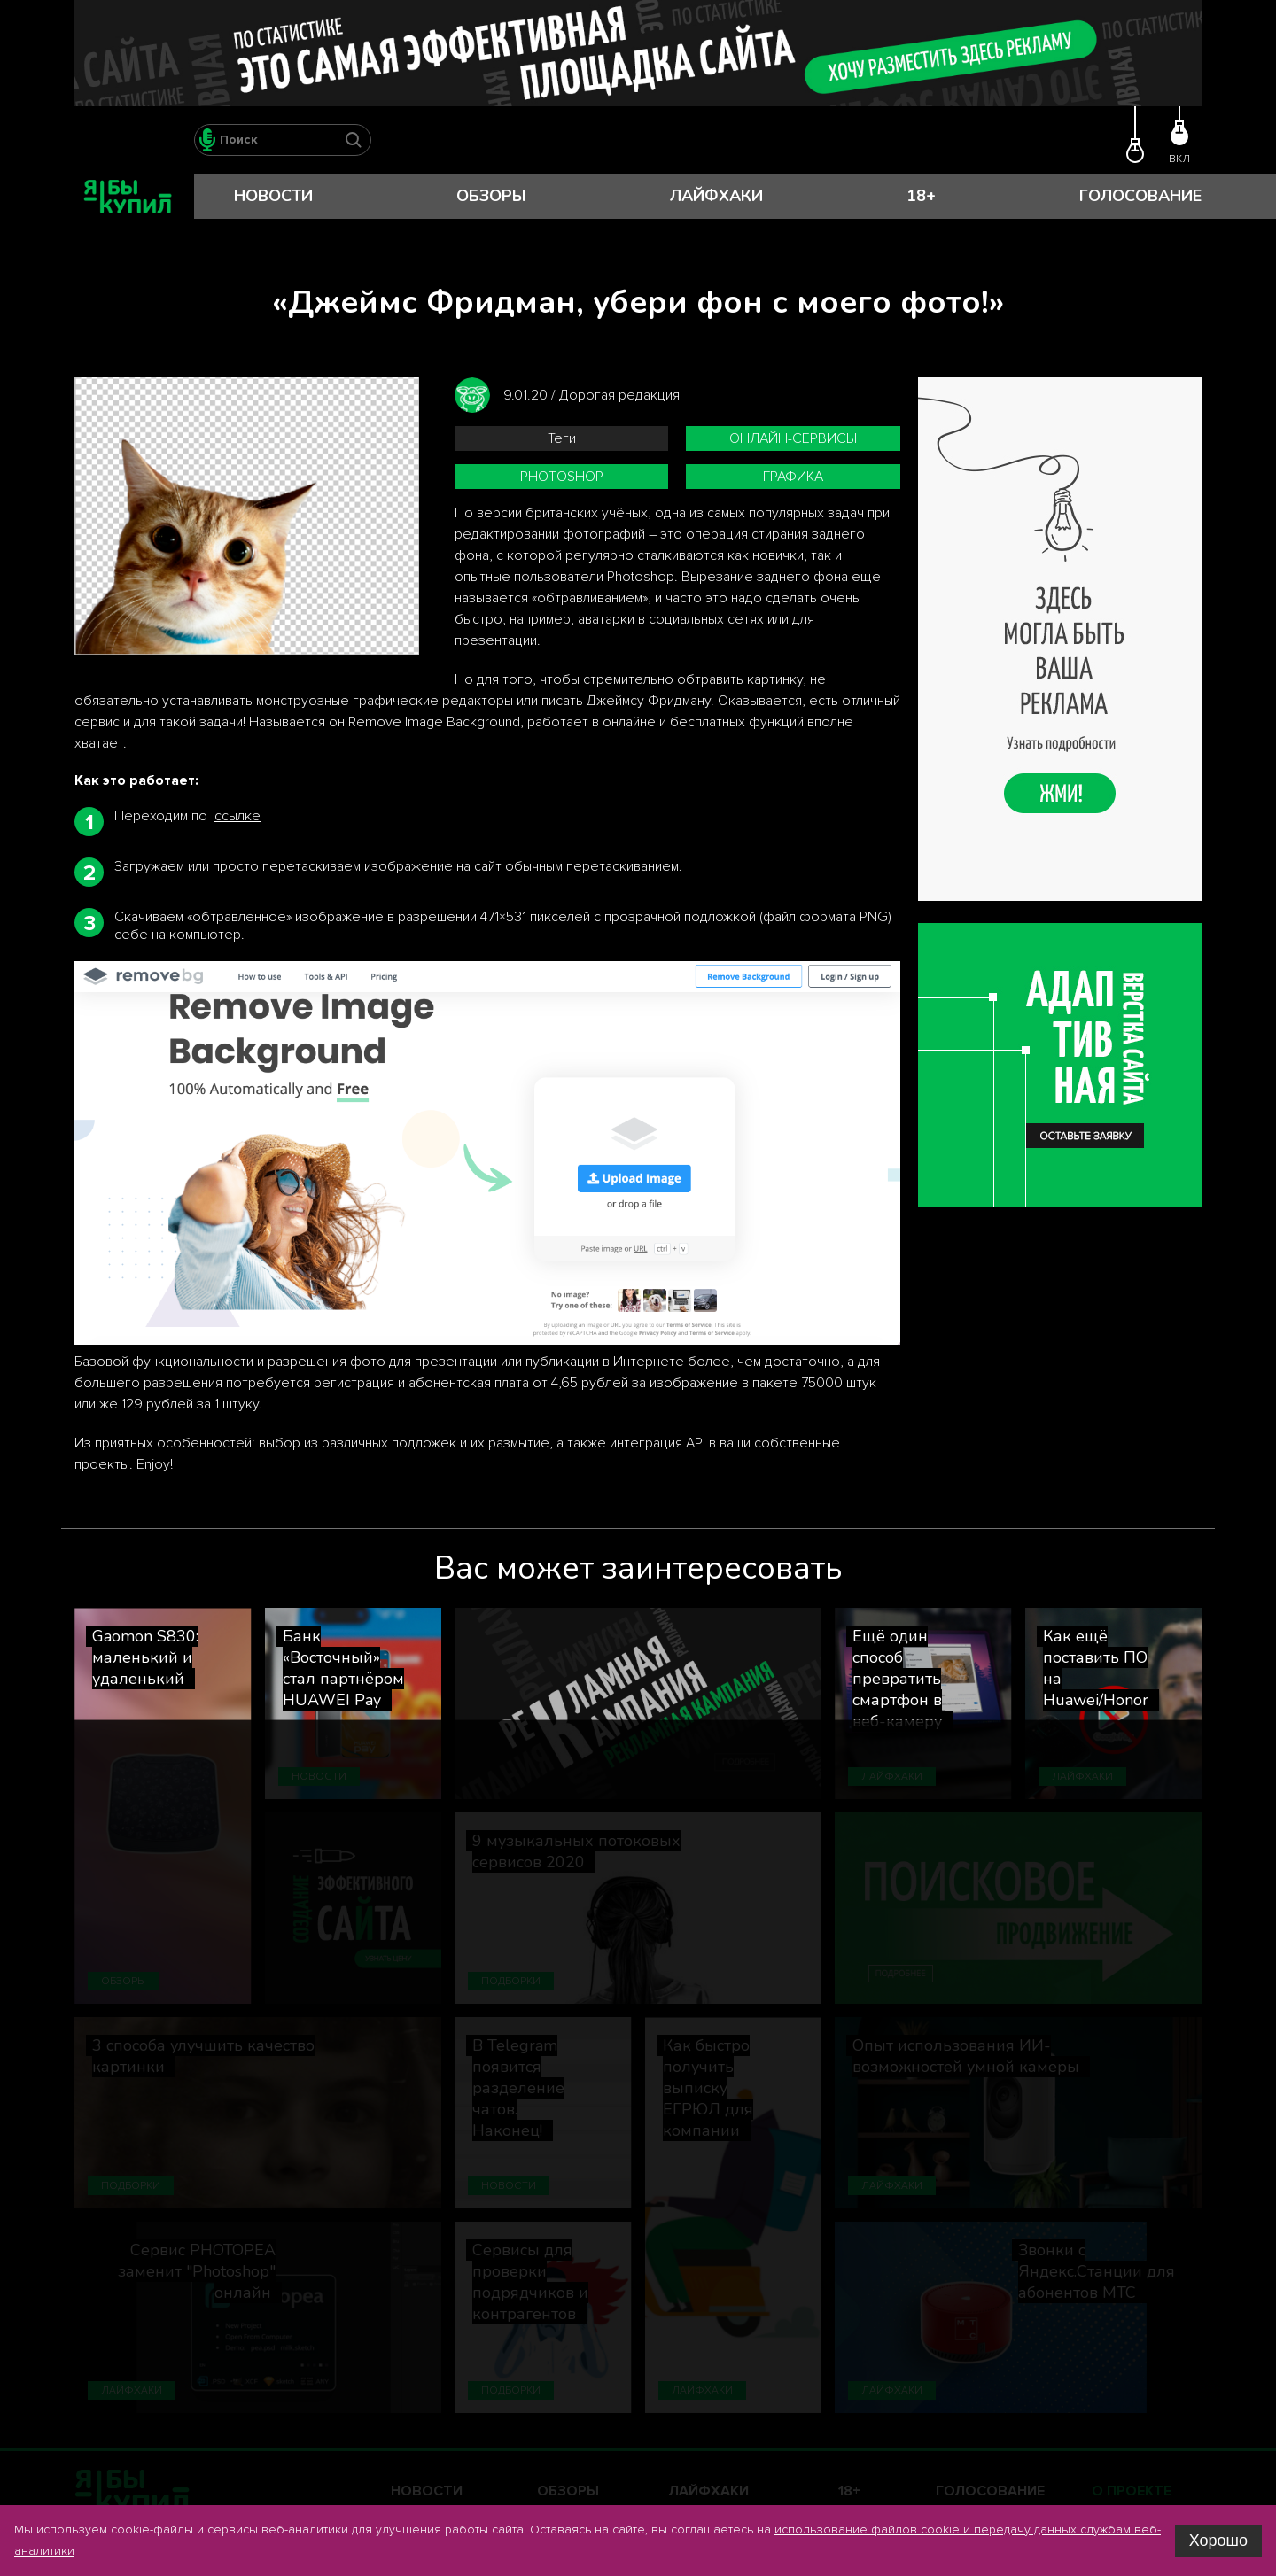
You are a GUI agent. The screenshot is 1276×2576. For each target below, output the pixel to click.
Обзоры (491, 195)
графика (793, 476)
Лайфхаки (716, 195)
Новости (273, 195)
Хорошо (1218, 2540)
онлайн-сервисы (793, 438)
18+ (921, 195)
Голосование (1140, 195)
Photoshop (561, 476)
